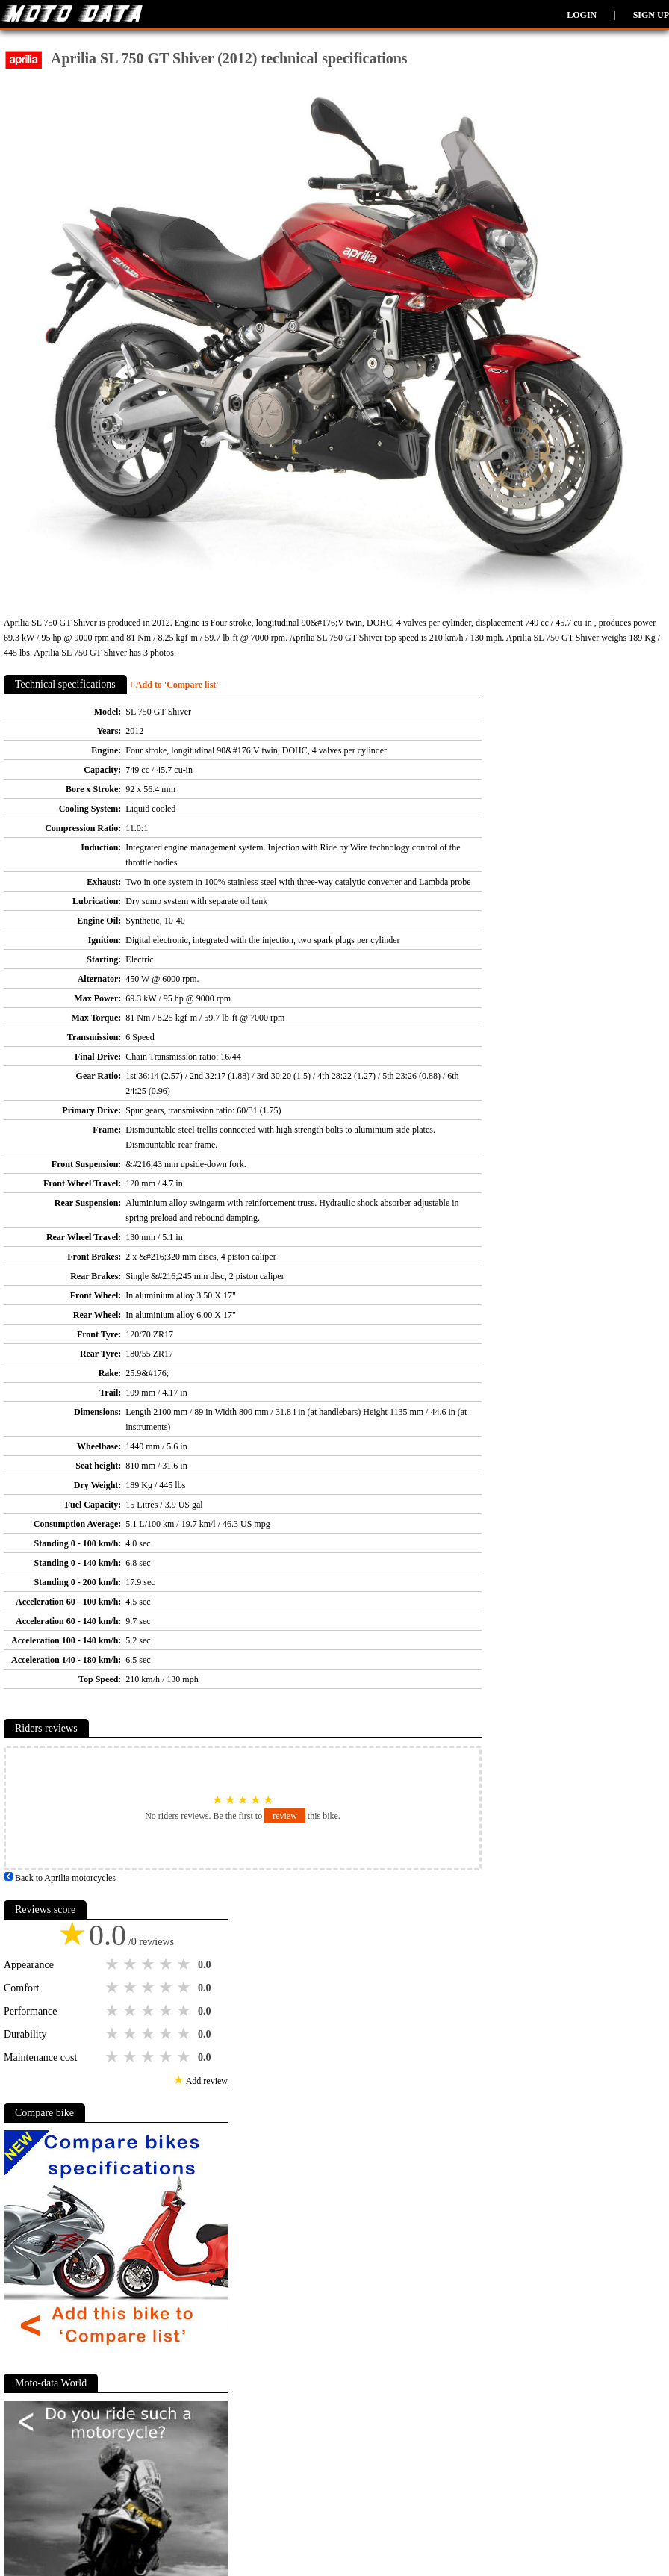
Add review (207, 2081)
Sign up (651, 15)
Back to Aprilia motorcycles (60, 1878)
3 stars (149, 1964)
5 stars (185, 1964)
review (285, 1816)
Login (582, 15)
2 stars (131, 1964)
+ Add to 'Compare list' (174, 684)
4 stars (167, 1964)
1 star (113, 1964)
